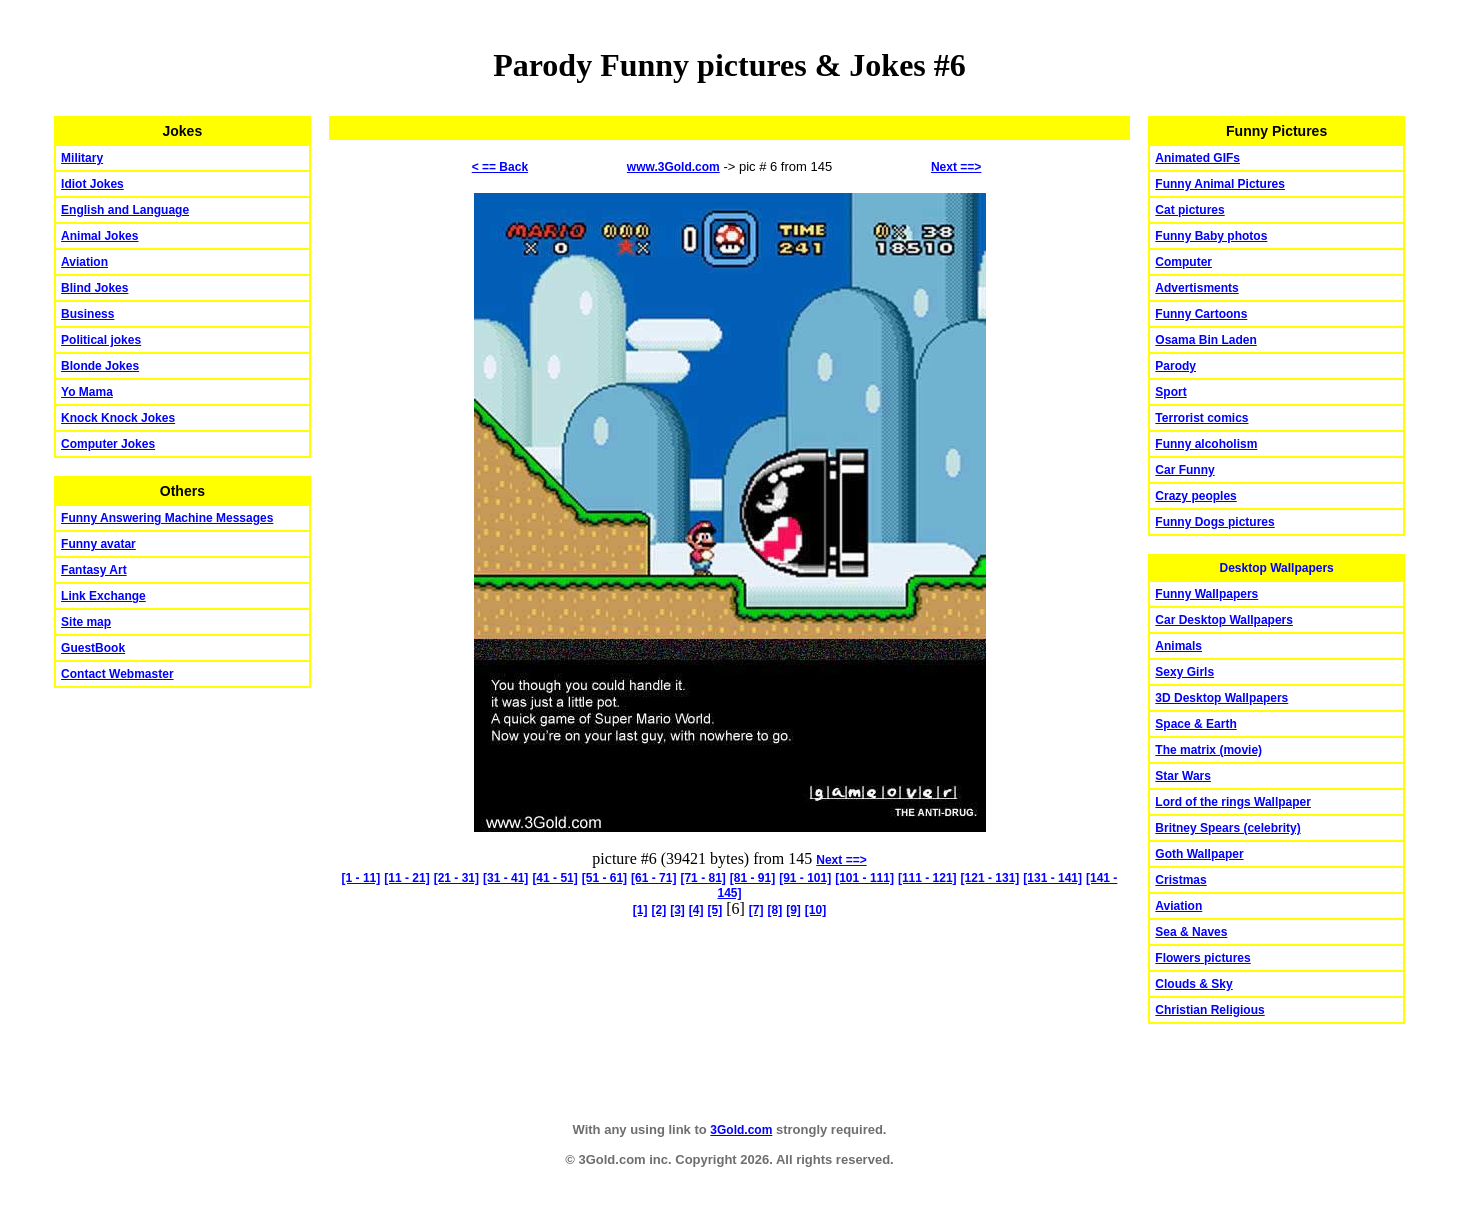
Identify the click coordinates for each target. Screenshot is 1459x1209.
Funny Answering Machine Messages (167, 518)
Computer (1183, 262)
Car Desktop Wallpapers (1224, 620)
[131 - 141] (1052, 878)
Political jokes (101, 340)
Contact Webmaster (117, 674)
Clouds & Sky (1193, 984)
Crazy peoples (1195, 496)
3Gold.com (741, 1130)
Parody (1175, 366)
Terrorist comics (1201, 418)
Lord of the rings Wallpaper (1233, 802)
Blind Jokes (94, 288)
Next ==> (956, 167)
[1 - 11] (361, 878)
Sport (1170, 392)
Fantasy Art (94, 570)
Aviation (84, 262)
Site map (86, 622)
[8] (775, 910)
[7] (756, 910)
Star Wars (1183, 776)
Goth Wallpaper (1199, 854)
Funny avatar (98, 544)
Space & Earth (1195, 724)
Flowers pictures (1202, 958)
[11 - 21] (406, 878)
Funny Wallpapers (1206, 594)
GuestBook (93, 648)
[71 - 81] (702, 878)
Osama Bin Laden (1205, 340)
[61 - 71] (653, 878)
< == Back (500, 167)
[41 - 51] (554, 878)
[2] (658, 910)
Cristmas (1180, 880)
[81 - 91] (752, 878)
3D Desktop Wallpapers (1221, 698)
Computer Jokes (108, 444)
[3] (677, 910)
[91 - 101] (805, 878)
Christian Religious (1209, 1010)
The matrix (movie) (1208, 750)
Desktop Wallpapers (1277, 568)
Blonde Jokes (100, 366)
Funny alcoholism (1206, 444)
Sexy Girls (1184, 672)
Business (87, 314)
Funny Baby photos (1211, 236)
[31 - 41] (505, 878)
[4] (696, 910)
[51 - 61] (604, 878)
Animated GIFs (1197, 158)
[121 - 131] (990, 878)
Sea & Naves (1191, 932)
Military (82, 158)
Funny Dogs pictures (1214, 522)
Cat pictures (1189, 210)
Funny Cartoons (1201, 314)
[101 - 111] (864, 878)
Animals (1178, 646)
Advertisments (1196, 288)
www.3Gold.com (673, 167)
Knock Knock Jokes (118, 418)
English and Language (125, 210)
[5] (715, 910)
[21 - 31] (456, 878)
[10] (815, 910)
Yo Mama (87, 392)
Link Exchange (103, 596)
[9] (793, 910)
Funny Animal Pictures (1220, 184)
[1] (640, 910)
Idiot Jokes (92, 184)
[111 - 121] (927, 878)
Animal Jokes (99, 236)
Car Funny (1184, 470)
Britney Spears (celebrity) (1227, 828)
